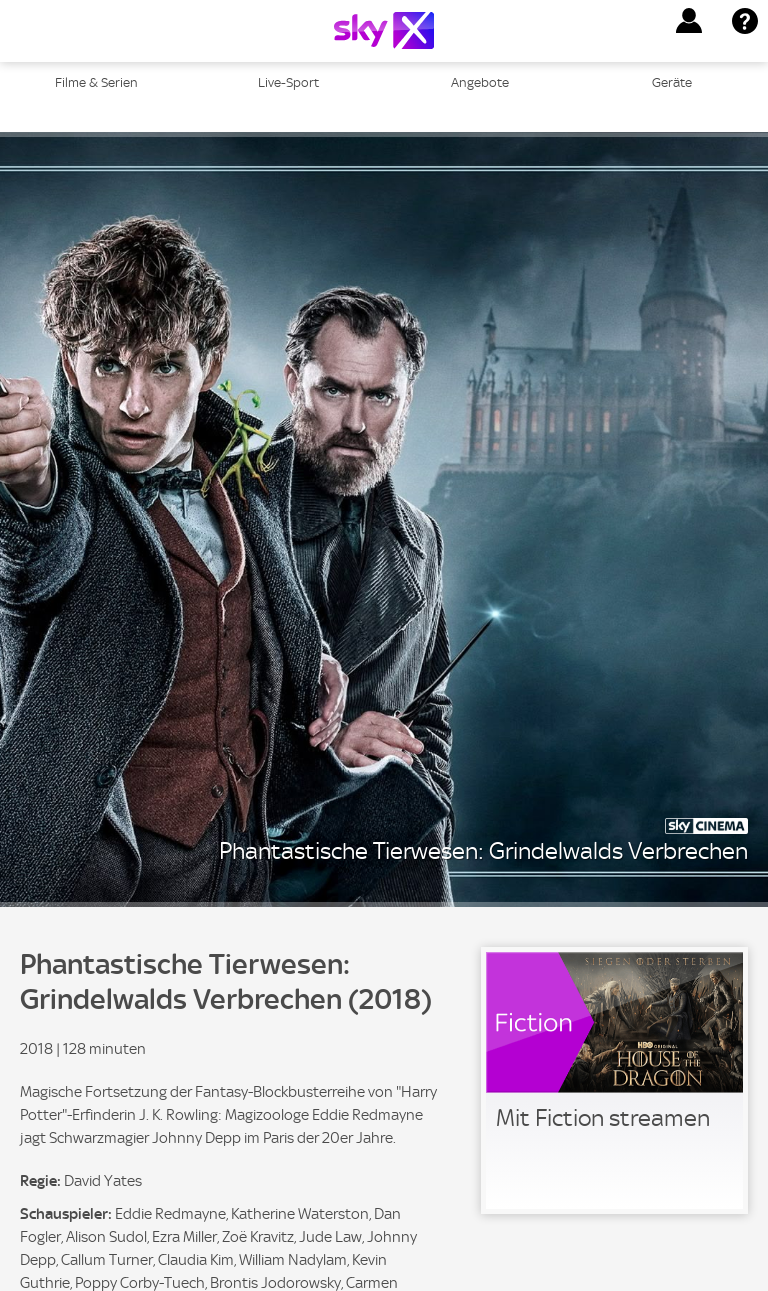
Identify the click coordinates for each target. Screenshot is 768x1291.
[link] (614, 1080)
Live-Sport (288, 82)
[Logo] (384, 30)
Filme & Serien (96, 82)
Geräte (672, 82)
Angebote (480, 82)
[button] (689, 21)
